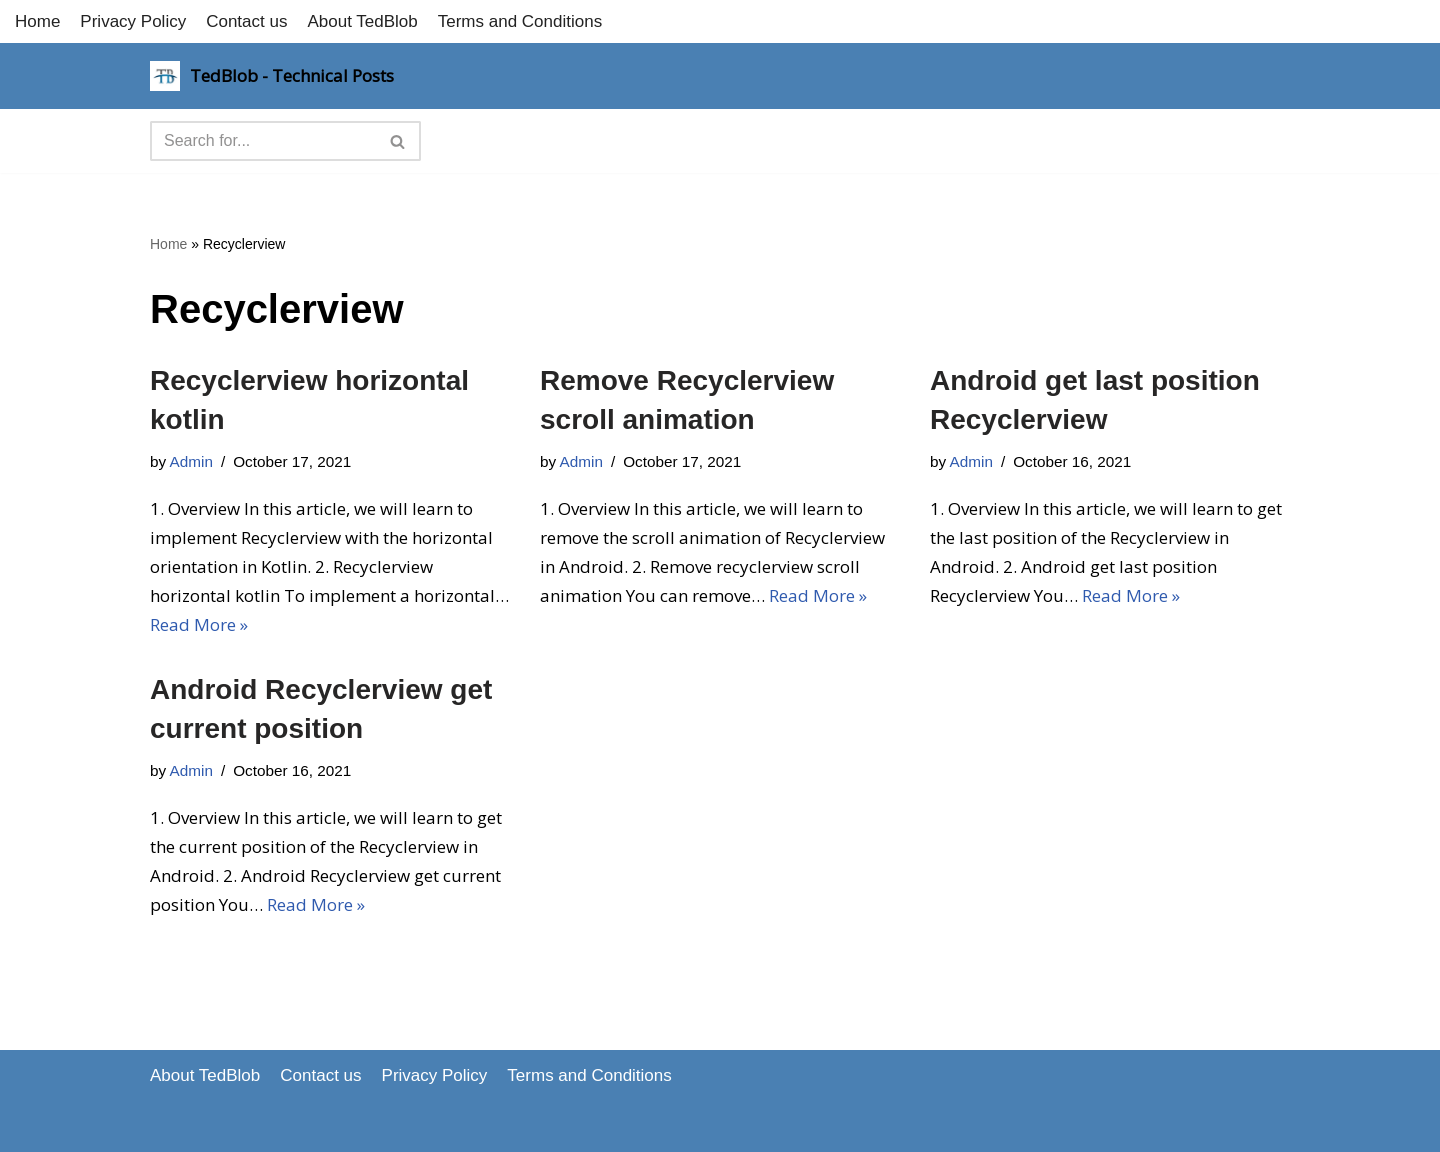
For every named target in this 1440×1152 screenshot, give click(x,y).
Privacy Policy (133, 21)
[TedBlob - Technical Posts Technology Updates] (272, 76)
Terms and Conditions (520, 21)
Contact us (246, 21)
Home (37, 21)
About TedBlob (362, 21)
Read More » (199, 624)
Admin (191, 461)
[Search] (263, 141)
